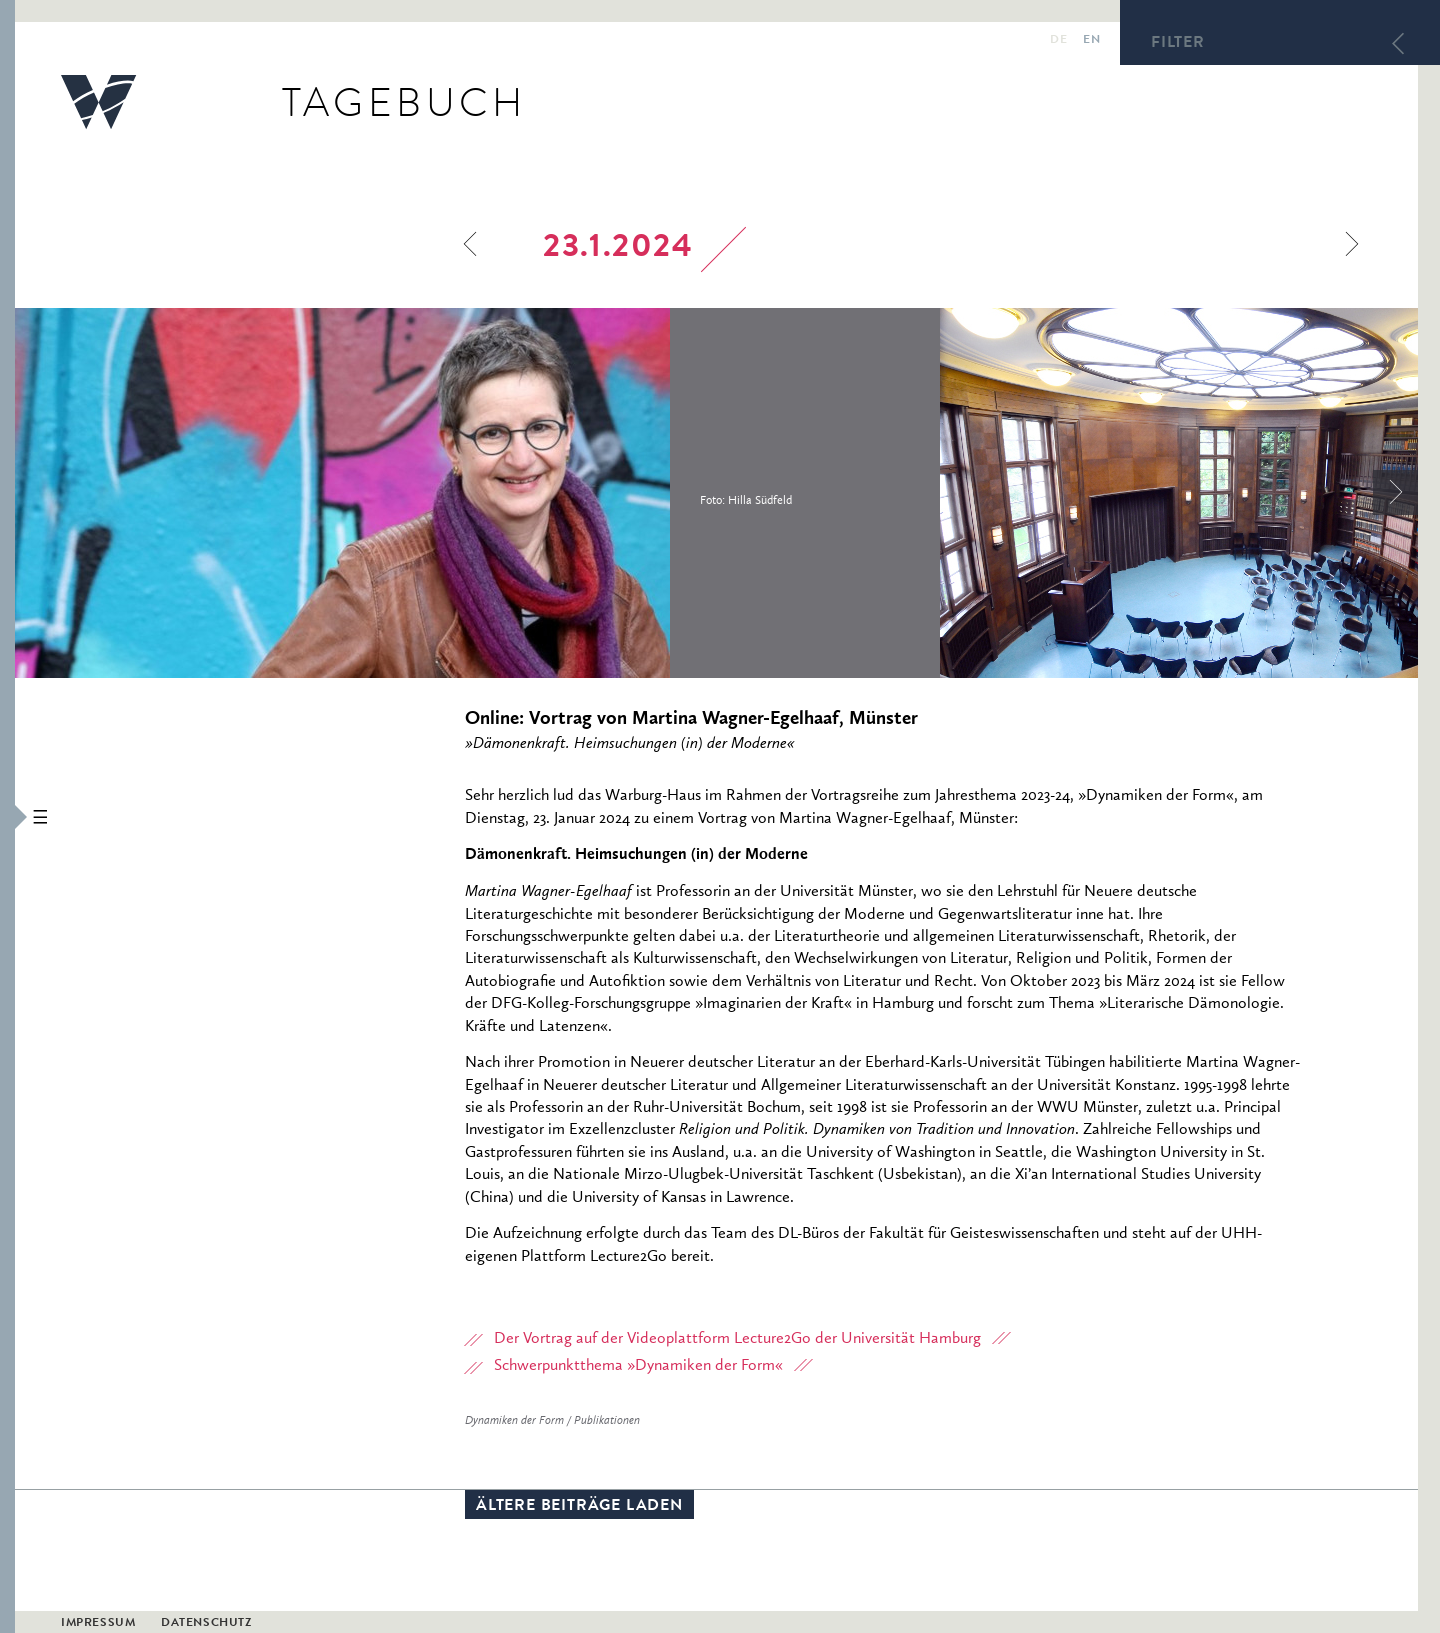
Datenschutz (206, 1624)
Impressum (98, 1624)
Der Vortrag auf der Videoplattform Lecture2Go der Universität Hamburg (737, 1339)
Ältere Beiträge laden (579, 1507)
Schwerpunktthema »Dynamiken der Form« (638, 1366)
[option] (477, 493)
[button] (7, 816)
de (1058, 41)
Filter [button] (1178, 44)
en (1091, 41)
